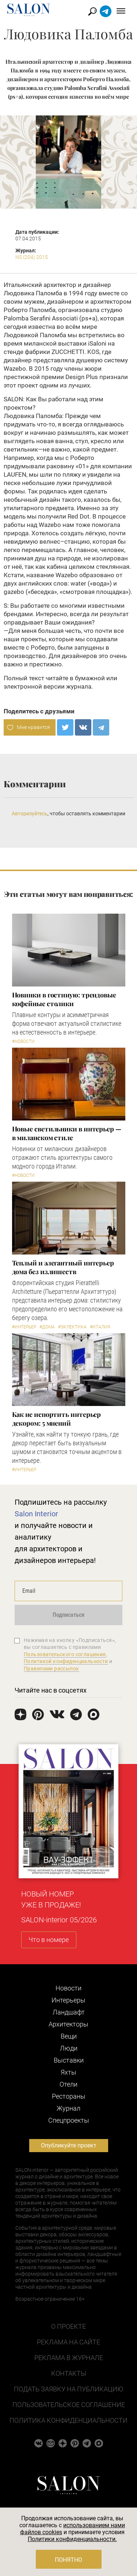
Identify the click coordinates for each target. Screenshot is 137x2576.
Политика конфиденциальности (68, 2420)
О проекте (68, 2326)
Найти (92, 11)
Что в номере (48, 1939)
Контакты (68, 2373)
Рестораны (68, 2096)
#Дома (47, 1327)
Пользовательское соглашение (68, 2404)
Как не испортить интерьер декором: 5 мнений (56, 1418)
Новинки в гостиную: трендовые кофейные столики (64, 999)
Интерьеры (68, 2000)
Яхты (68, 2072)
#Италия (100, 1327)
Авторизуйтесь (29, 813)
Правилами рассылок (51, 1668)
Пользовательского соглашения (65, 1654)
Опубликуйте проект (68, 2145)
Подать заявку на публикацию (68, 2389)
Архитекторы (68, 2024)
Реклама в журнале (68, 2358)
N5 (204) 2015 (31, 257)
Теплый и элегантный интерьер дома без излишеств (63, 1267)
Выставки (69, 2060)
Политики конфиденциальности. (72, 2539)
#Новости (23, 1041)
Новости (68, 1988)
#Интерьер (24, 1327)
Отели (68, 2084)
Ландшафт (69, 2012)
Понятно (68, 2559)
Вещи (69, 2036)
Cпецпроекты (68, 2120)
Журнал (68, 2108)
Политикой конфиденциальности (66, 1661)
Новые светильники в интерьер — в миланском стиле (66, 1133)
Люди (68, 2048)
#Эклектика (72, 1327)
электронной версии (34, 686)
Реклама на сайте (68, 2342)
